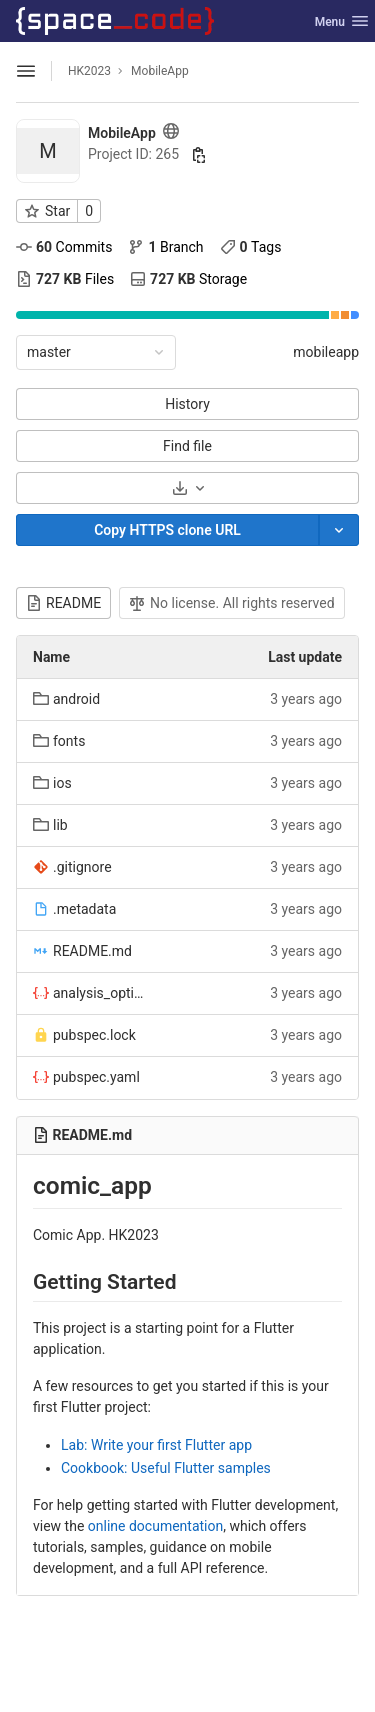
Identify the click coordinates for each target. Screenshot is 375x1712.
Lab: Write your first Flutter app (156, 1445)
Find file (187, 446)
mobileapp (326, 352)
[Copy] (167, 530)
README (63, 603)
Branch (165, 247)
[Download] (187, 488)
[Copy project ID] (199, 155)
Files (65, 279)
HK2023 (89, 71)
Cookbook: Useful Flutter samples (166, 1468)
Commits (64, 247)
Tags (251, 247)
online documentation (155, 1526)
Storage (188, 279)
